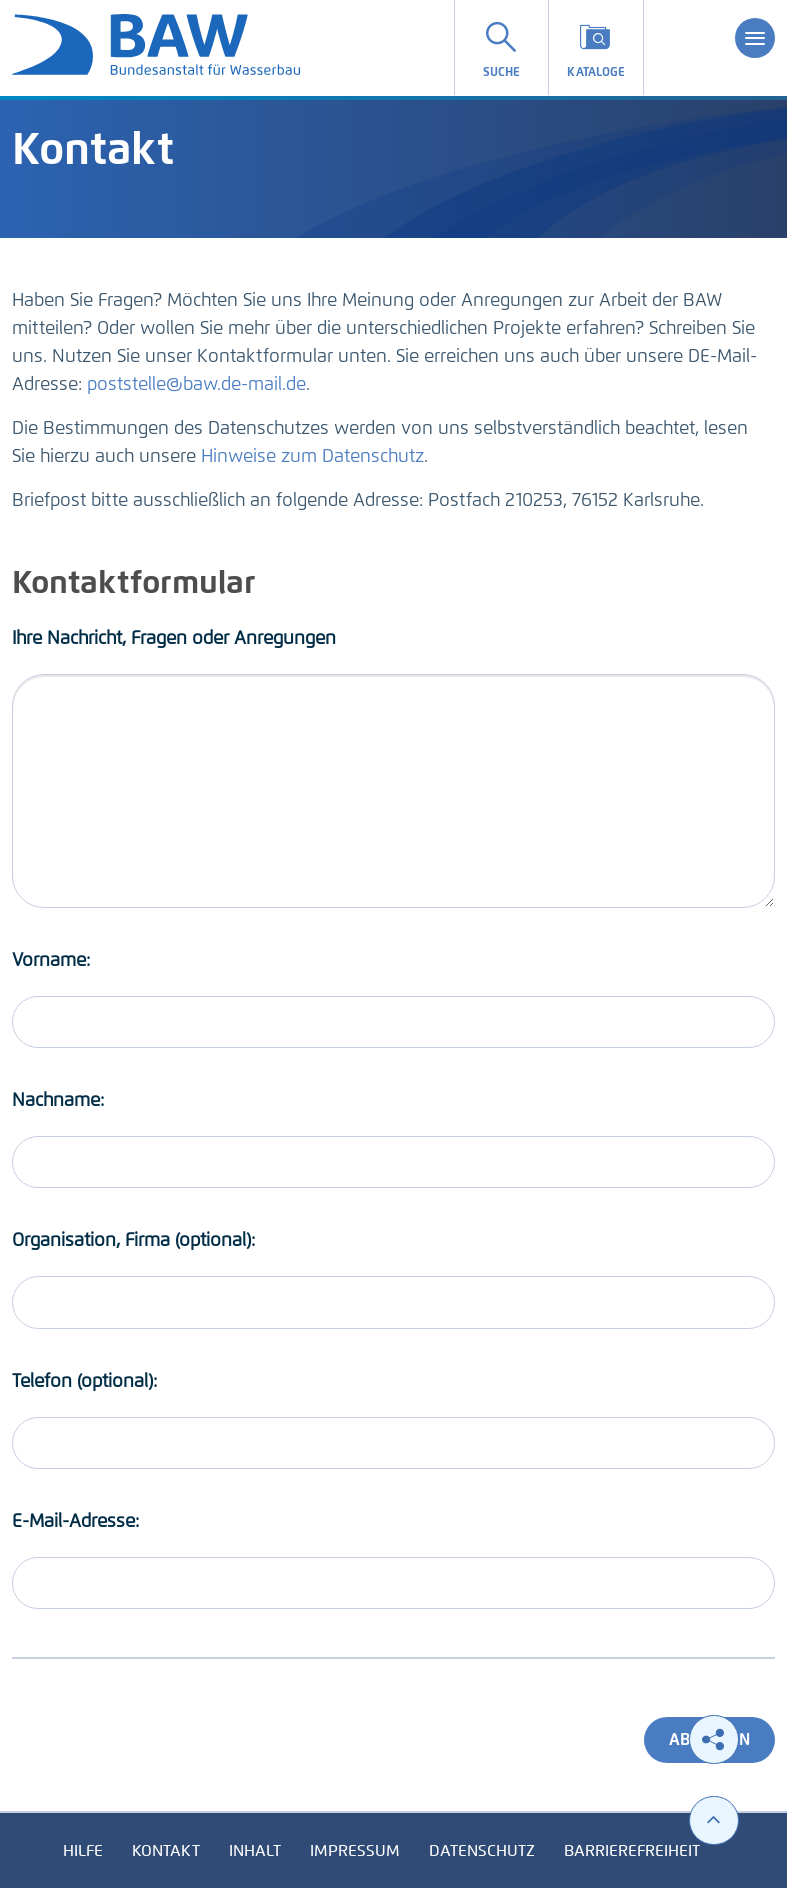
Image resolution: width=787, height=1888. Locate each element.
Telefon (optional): (84, 1381)
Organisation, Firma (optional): (133, 1240)
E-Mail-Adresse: (75, 1521)
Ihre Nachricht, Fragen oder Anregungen (174, 638)
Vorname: (51, 960)
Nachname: (58, 1100)
